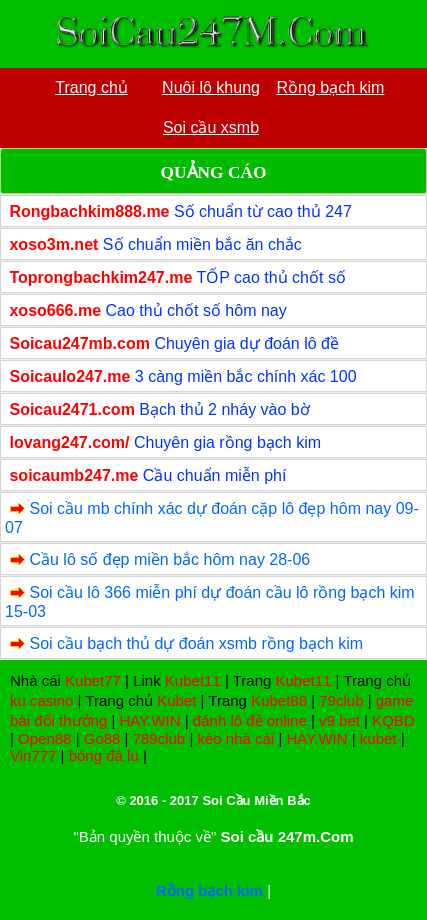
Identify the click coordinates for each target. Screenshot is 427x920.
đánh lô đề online (250, 720)
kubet (378, 738)
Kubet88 (279, 700)
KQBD (393, 720)
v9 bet (339, 720)
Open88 (44, 738)
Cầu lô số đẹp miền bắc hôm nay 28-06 (169, 559)
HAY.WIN (149, 720)
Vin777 (33, 755)
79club (341, 700)
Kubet (176, 700)
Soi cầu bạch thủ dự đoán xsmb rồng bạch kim (196, 643)
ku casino (41, 700)
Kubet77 (93, 680)
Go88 (102, 738)
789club (159, 738)
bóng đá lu (104, 755)
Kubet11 (193, 680)
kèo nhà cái (235, 738)
